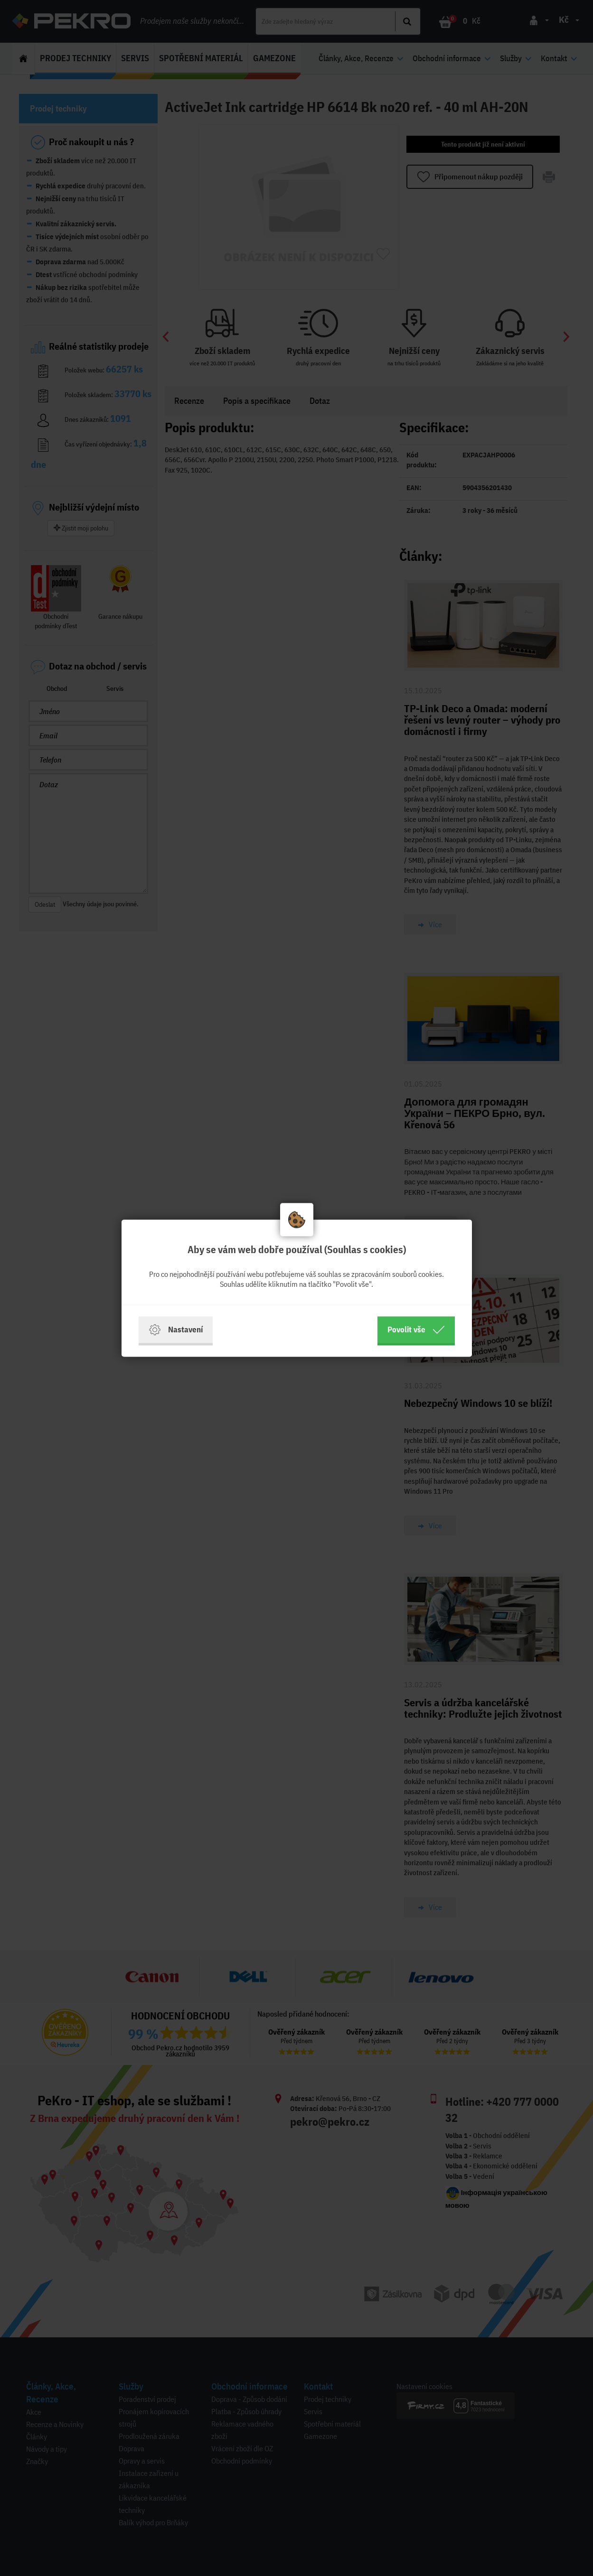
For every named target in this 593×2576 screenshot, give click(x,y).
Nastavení (176, 1329)
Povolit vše (416, 1329)
